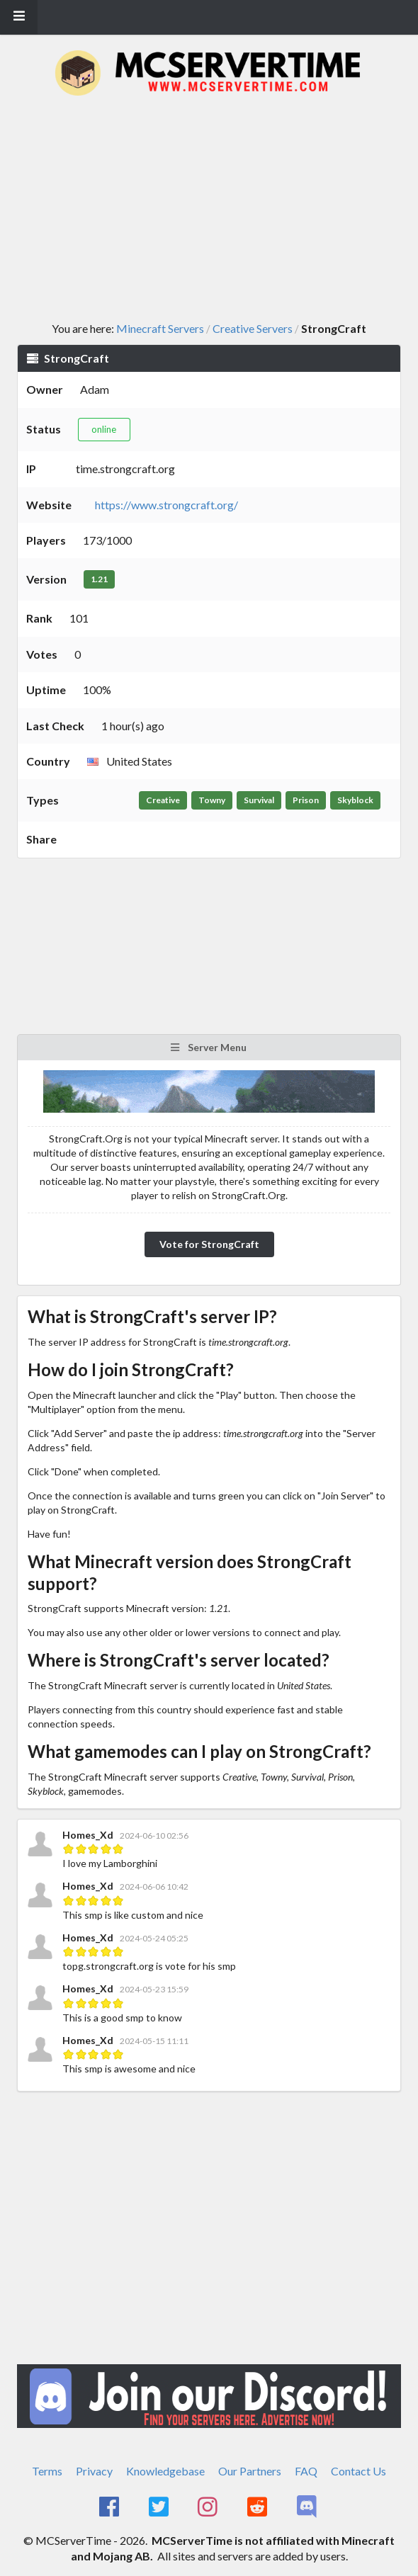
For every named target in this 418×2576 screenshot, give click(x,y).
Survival (259, 800)
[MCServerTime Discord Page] (307, 2507)
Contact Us (358, 2471)
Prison (306, 800)
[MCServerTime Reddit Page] (258, 2507)
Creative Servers (253, 328)
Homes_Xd (87, 1835)
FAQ (306, 2471)
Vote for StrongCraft (209, 1244)
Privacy (94, 2471)
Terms (47, 2471)
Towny (211, 800)
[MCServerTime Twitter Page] (159, 2507)
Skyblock (355, 800)
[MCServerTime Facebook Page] (110, 2507)
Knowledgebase (165, 2471)
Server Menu (208, 1047)
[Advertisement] (217, 209)
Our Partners (249, 2471)
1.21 (99, 579)
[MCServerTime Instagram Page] (209, 2507)
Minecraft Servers (160, 328)
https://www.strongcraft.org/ (166, 504)
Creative (163, 800)
